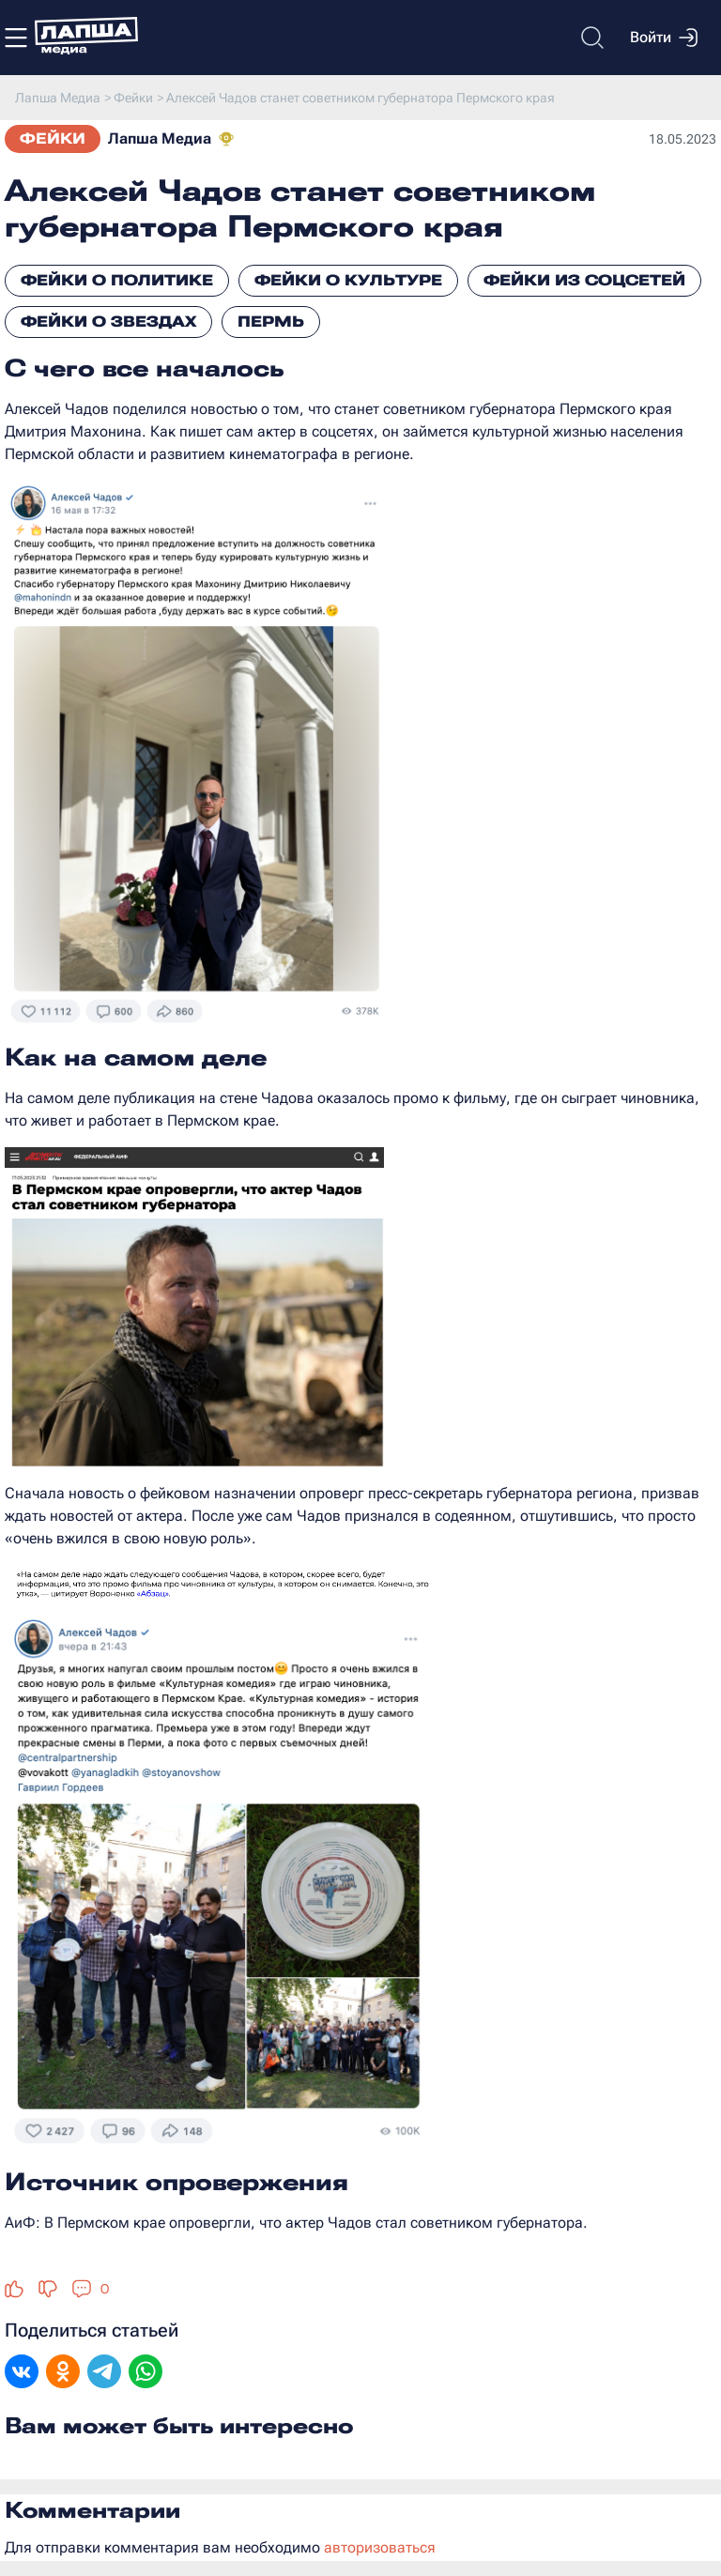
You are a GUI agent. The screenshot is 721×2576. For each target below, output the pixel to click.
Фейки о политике (117, 280)
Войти (664, 37)
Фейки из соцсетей (584, 280)
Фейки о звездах (108, 321)
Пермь (271, 321)
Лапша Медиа (159, 138)
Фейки (52, 138)
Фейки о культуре (348, 280)
